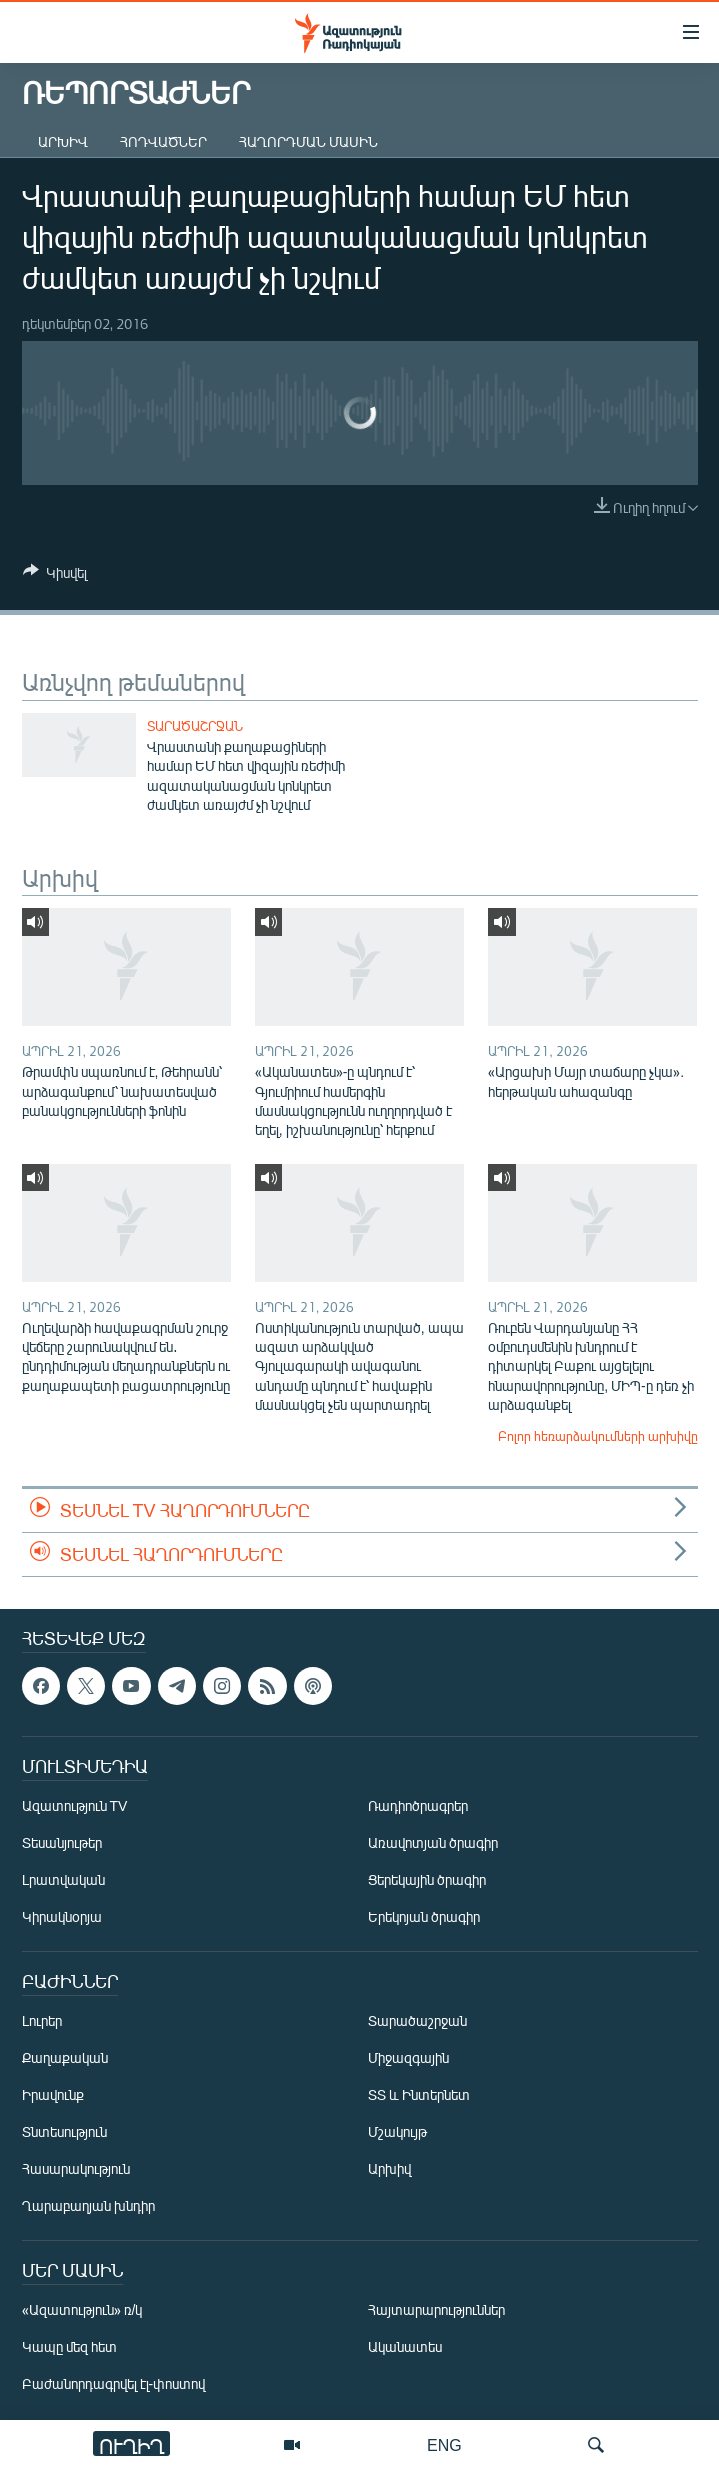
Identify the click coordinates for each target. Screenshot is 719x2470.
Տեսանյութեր (62, 1843)
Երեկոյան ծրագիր (424, 1917)
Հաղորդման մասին (308, 141)
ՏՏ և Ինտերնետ (419, 2095)
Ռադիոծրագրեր (418, 1806)
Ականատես (405, 2347)
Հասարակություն (76, 2169)
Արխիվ (63, 141)
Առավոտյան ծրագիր (433, 1843)
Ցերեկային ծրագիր (427, 1880)
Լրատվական (63, 1880)
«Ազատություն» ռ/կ (82, 2310)
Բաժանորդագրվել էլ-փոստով (114, 2384)
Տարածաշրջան (195, 726)
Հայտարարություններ (436, 2310)
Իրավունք (53, 2095)
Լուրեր (42, 2021)
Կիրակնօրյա (62, 1917)
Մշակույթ (397, 2132)
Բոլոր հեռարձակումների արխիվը (598, 1436)
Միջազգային (408, 2058)
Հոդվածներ (163, 141)
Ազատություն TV (75, 1806)
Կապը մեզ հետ (69, 2347)
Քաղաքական (65, 2058)
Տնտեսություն (64, 2132)
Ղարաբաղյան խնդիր (88, 2206)
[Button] (55, 576)
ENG (444, 2444)
